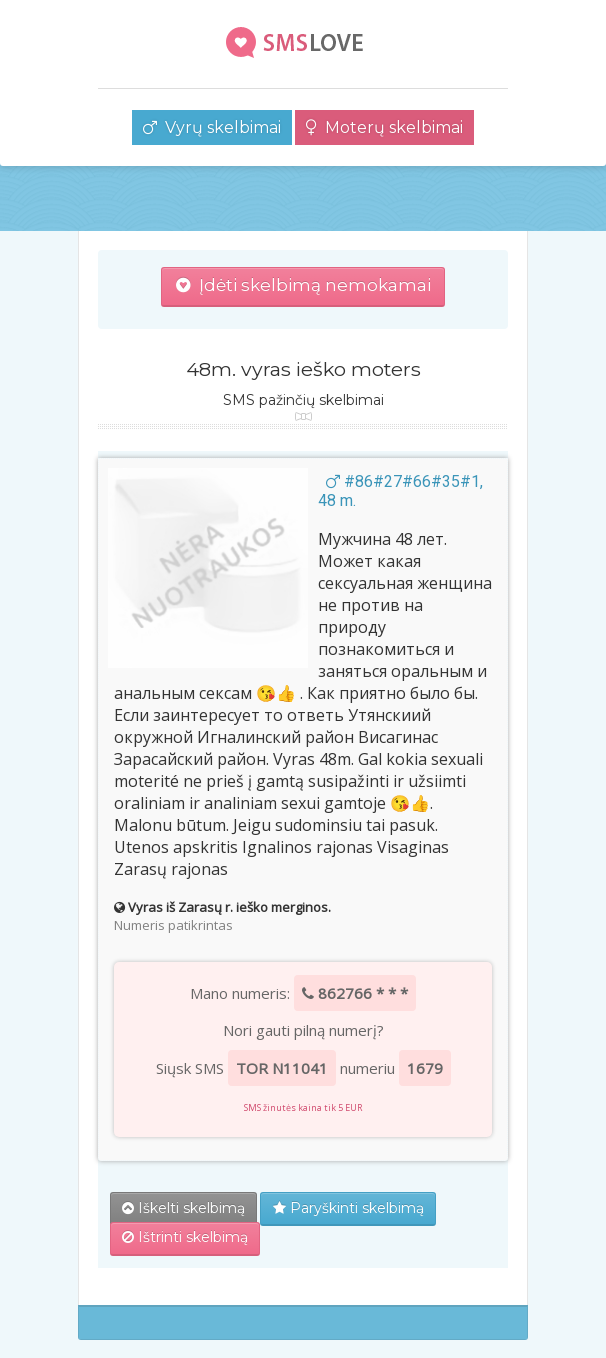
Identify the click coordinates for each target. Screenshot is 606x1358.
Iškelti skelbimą (183, 1208)
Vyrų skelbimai (212, 127)
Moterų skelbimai (384, 127)
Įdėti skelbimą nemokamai (303, 285)
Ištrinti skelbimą (185, 1237)
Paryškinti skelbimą (348, 1208)
